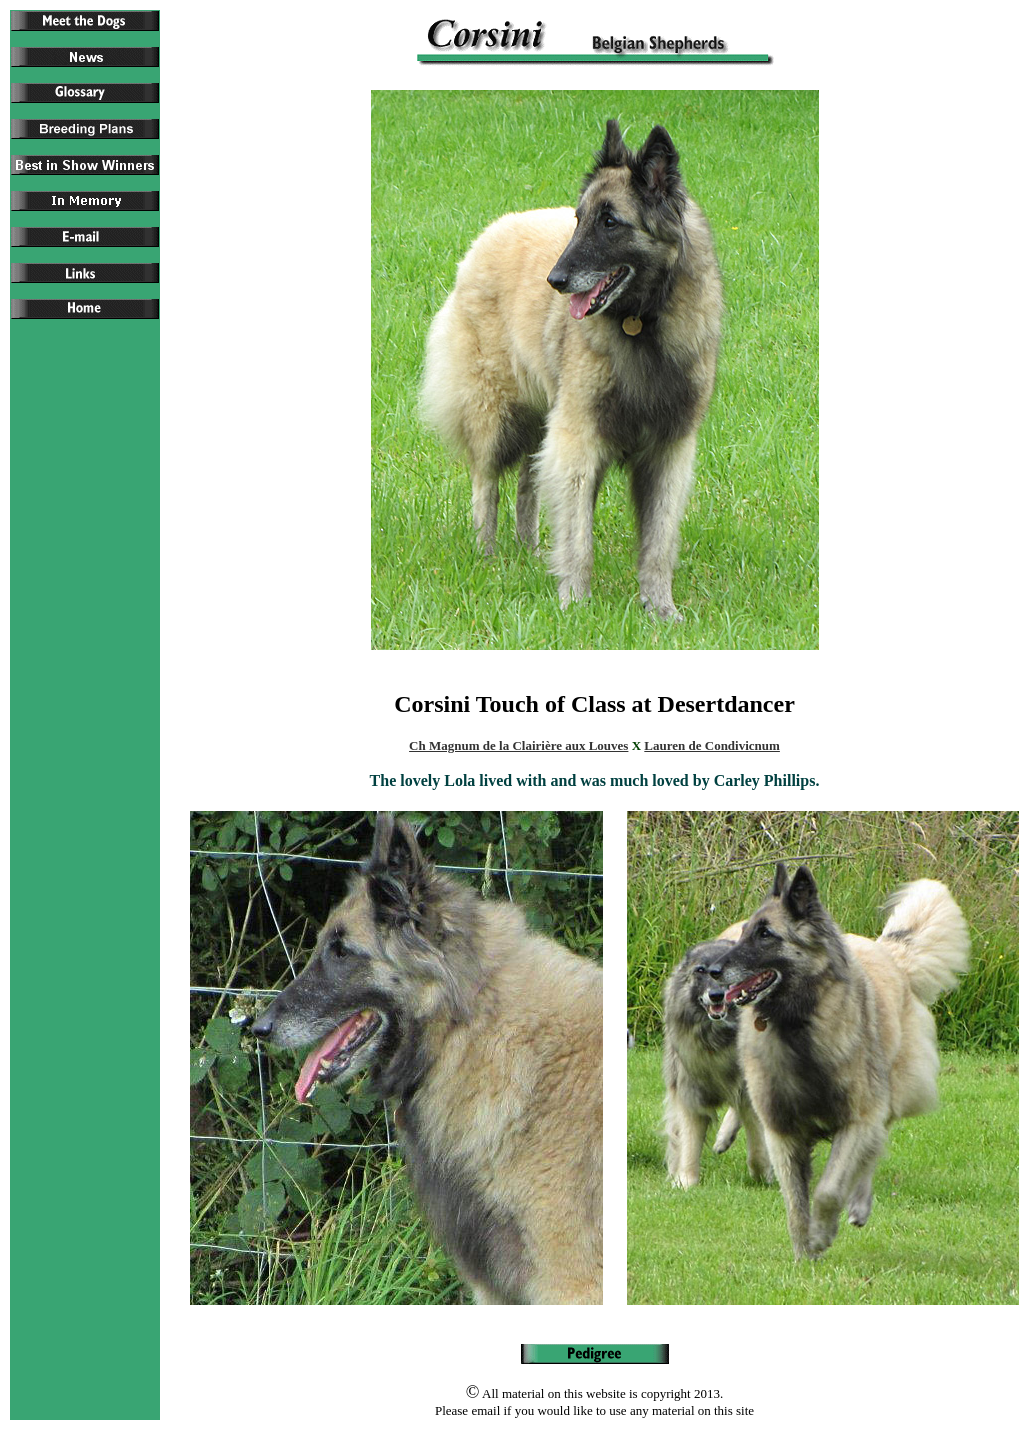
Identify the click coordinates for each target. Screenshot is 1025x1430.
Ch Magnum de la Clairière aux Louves (518, 745)
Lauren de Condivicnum (712, 745)
